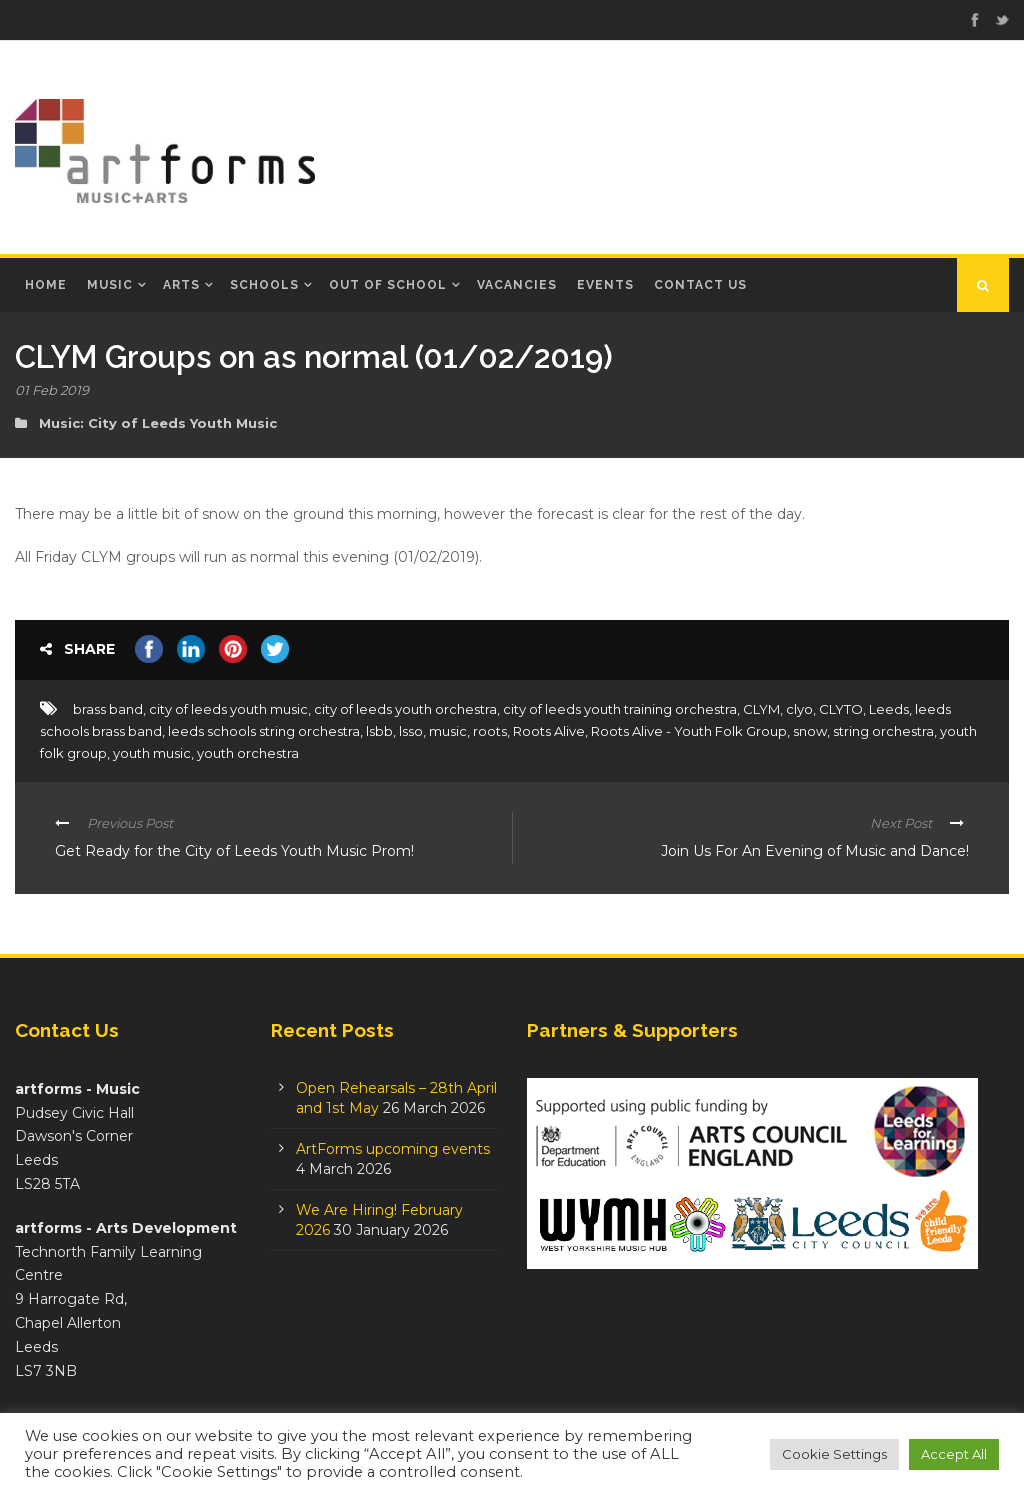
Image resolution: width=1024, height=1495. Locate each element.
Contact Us (700, 285)
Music (110, 285)
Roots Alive (549, 731)
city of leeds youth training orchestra (620, 709)
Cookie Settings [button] (834, 1454)
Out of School (388, 285)
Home (46, 285)
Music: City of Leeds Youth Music (158, 423)
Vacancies (517, 285)
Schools (264, 285)
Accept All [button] (954, 1454)
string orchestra (883, 731)
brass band (108, 709)
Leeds (889, 709)
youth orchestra (248, 753)
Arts (181, 285)
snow (810, 731)
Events (605, 285)
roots (490, 731)
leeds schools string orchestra (264, 731)
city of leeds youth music (228, 709)
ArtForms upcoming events (393, 1149)
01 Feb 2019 (52, 390)
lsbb (379, 731)
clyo (799, 709)
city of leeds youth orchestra (405, 709)
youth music (152, 753)
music (448, 731)
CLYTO (841, 709)
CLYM (761, 709)
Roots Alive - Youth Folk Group (689, 731)
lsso (411, 731)
